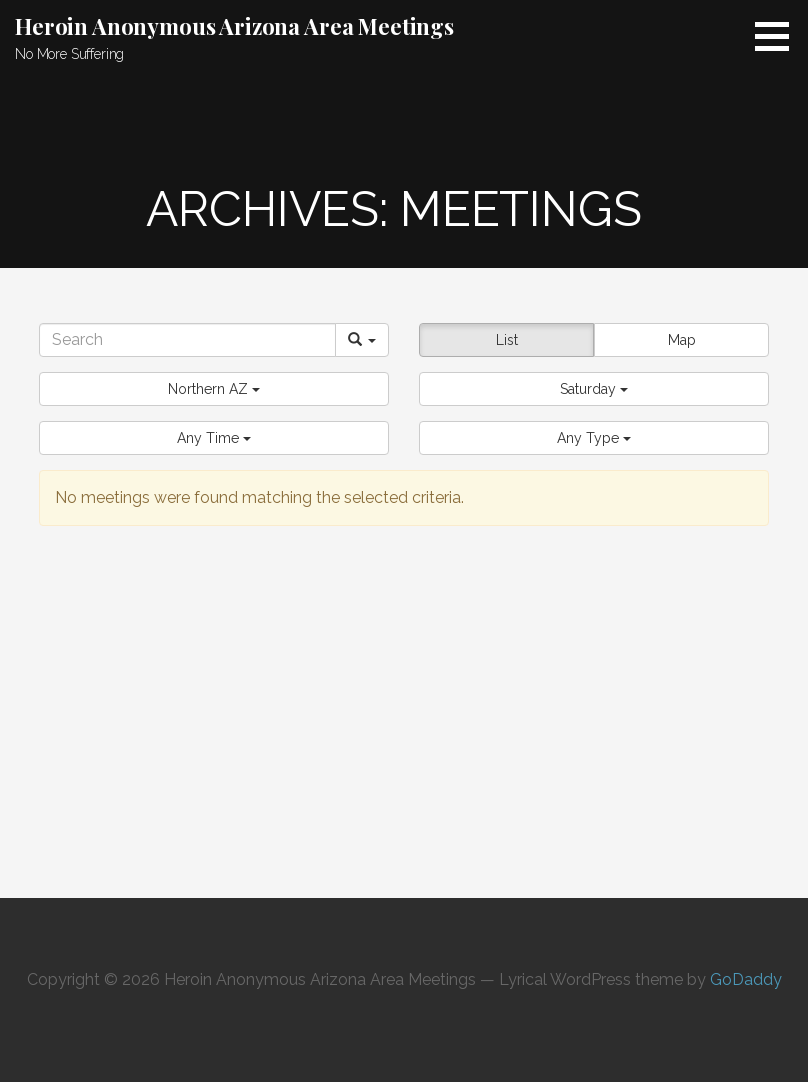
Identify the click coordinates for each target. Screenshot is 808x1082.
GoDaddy (746, 979)
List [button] (507, 340)
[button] (214, 389)
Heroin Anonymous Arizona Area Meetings (234, 26)
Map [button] (682, 340)
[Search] (187, 340)
